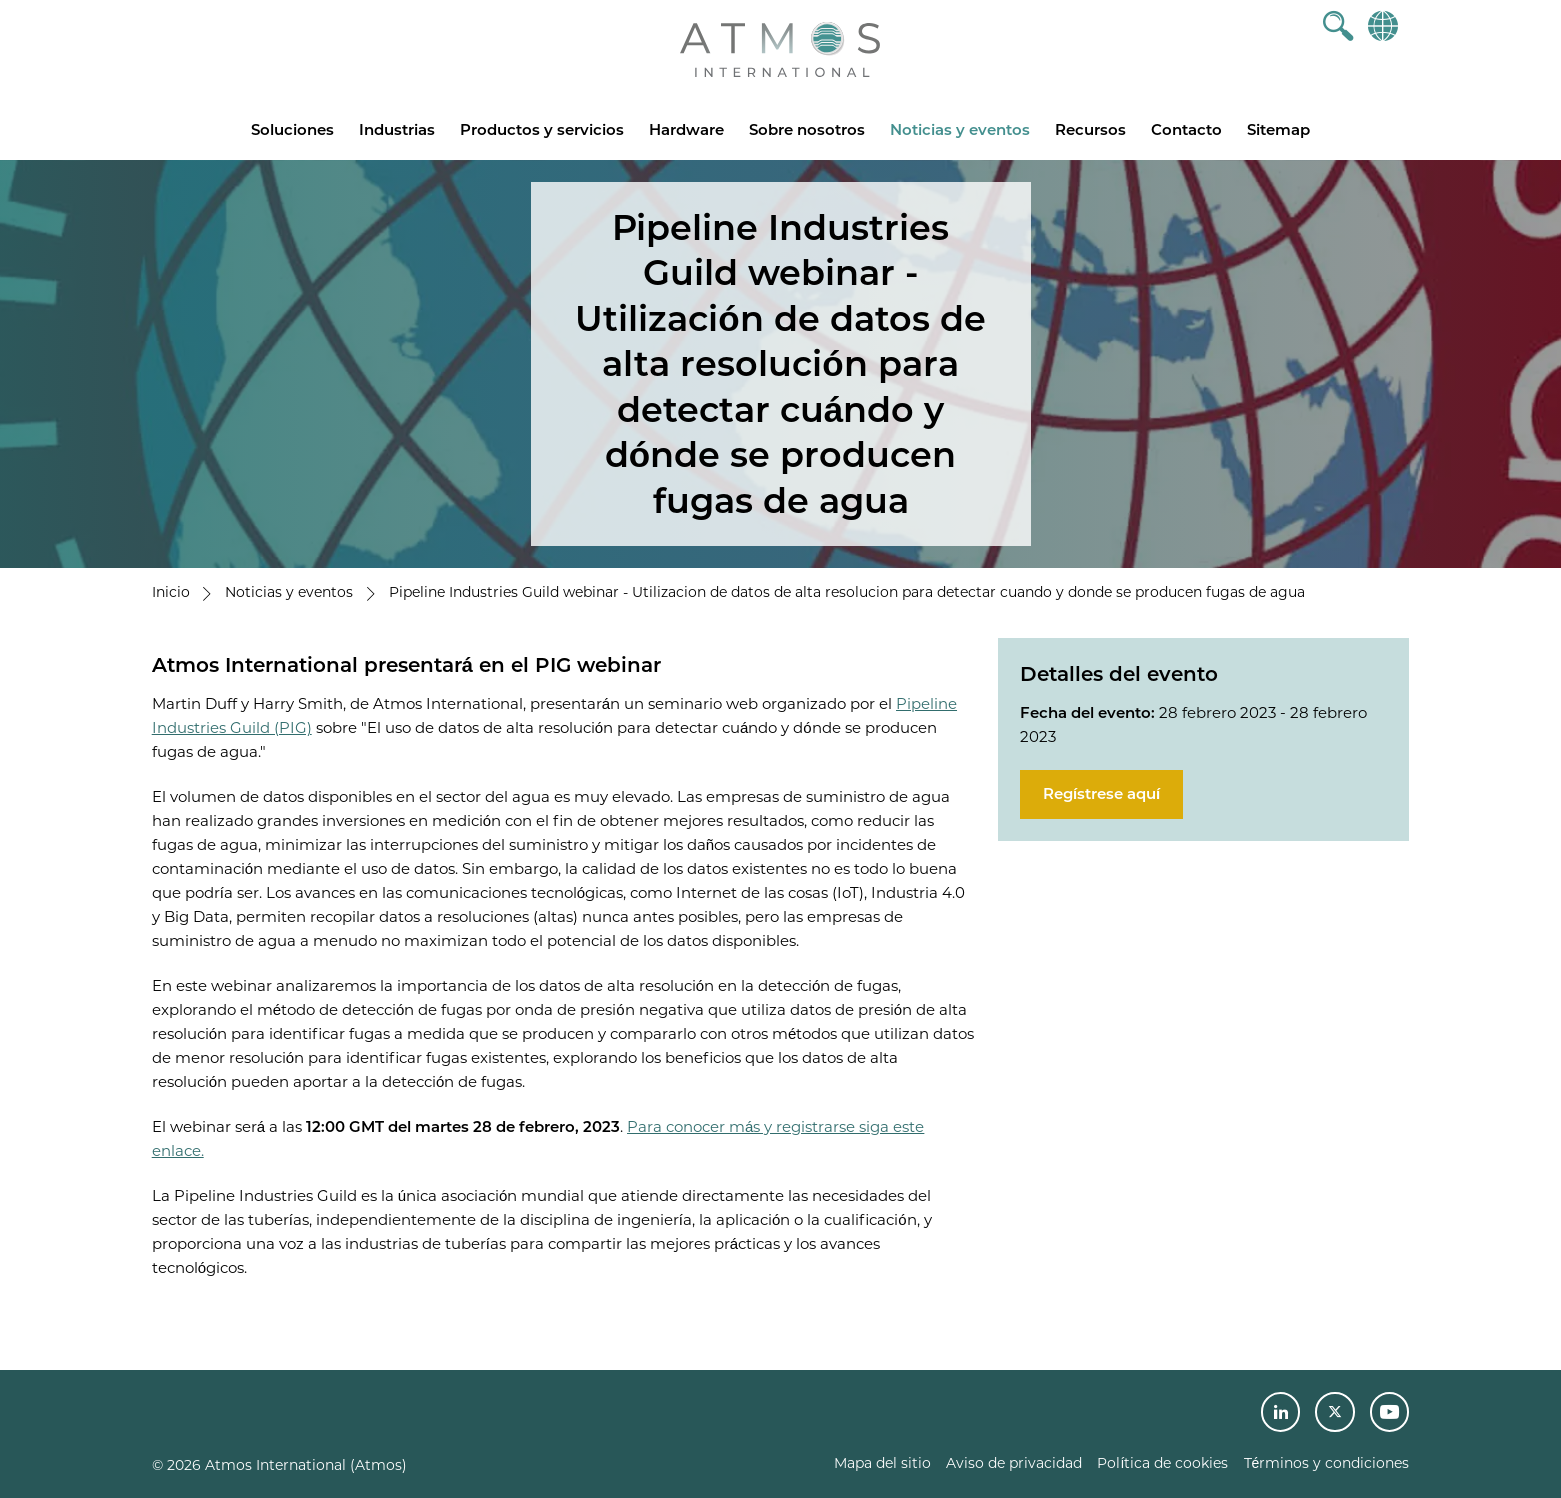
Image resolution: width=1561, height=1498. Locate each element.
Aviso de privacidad (1014, 1463)
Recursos (1090, 129)
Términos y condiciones (1327, 1463)
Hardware (686, 129)
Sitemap (1278, 129)
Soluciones (292, 129)
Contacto (1186, 129)
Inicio (171, 592)
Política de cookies (1162, 1463)
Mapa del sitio (882, 1463)
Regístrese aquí (1101, 793)
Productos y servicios (542, 129)
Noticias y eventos (960, 129)
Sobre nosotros (807, 129)
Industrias (397, 129)
